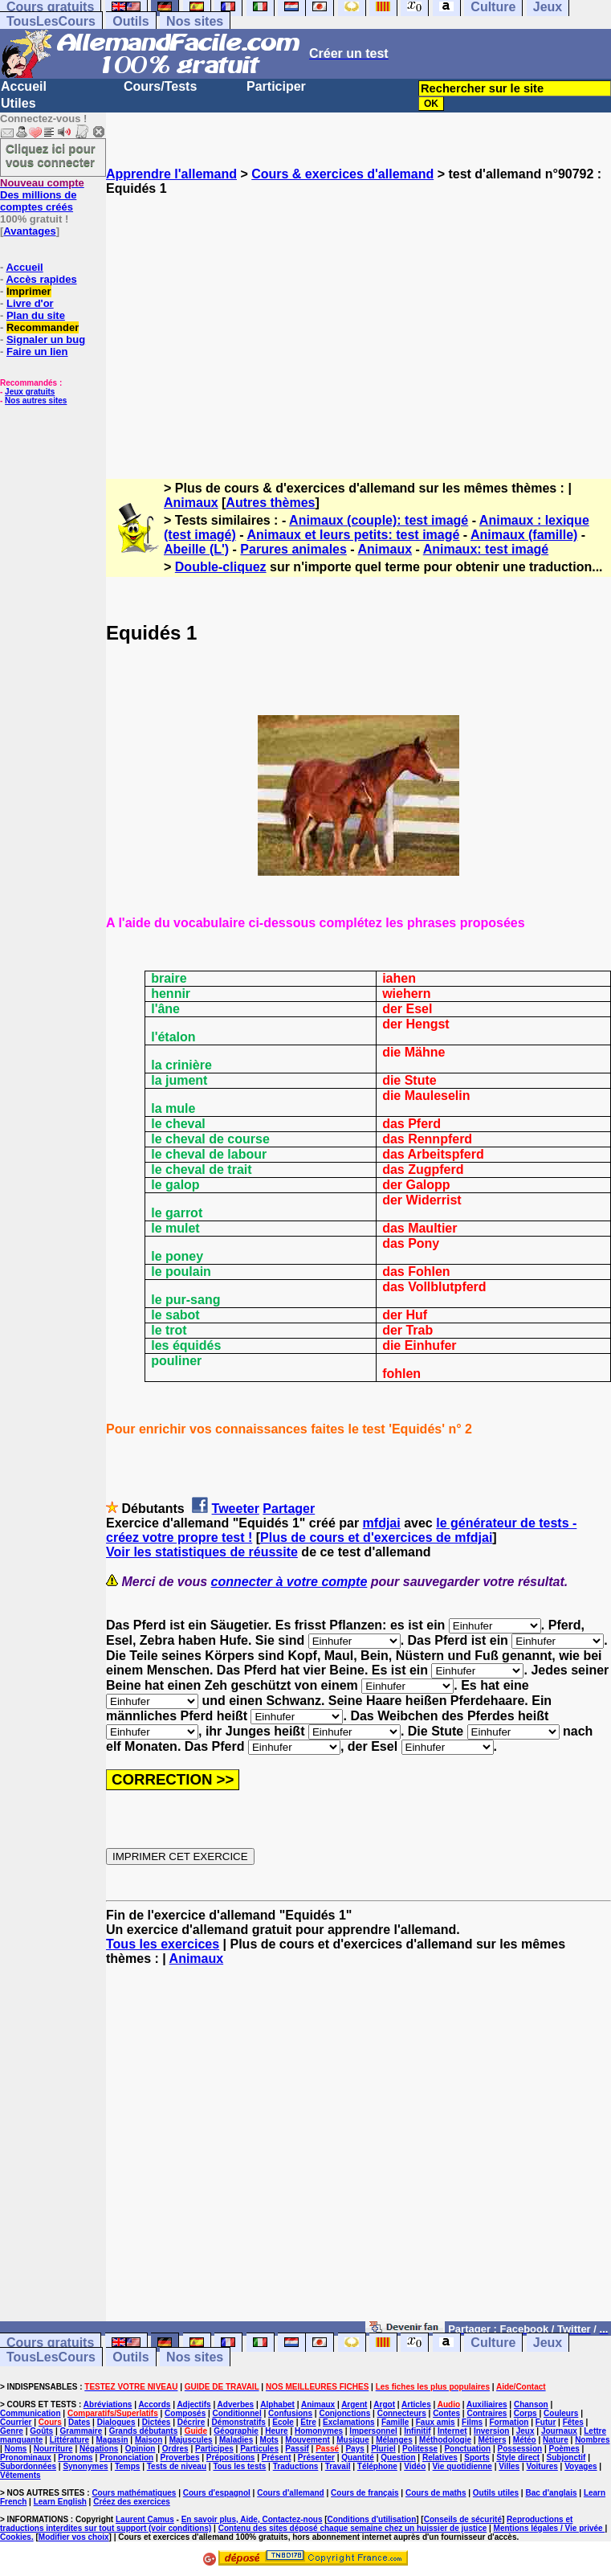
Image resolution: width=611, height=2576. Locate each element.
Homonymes (319, 2431)
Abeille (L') (196, 549)
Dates (79, 2422)
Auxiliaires (486, 2404)
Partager (289, 1508)
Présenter (316, 2457)
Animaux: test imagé (485, 549)
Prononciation (126, 2457)
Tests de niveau (176, 2466)
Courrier (15, 2422)
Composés (185, 2413)
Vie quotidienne (462, 2466)
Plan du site (35, 315)
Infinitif (417, 2431)
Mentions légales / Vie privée (549, 2528)
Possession (520, 2448)
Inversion (491, 2431)
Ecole (283, 2422)
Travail (338, 2466)
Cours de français (364, 2492)
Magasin (112, 2439)
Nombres (592, 2439)
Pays (354, 2448)
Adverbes (236, 2404)
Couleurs (561, 2413)
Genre (11, 2431)
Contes (446, 2413)
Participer (276, 86)
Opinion (140, 2448)
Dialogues (116, 2422)
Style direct (518, 2457)
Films (472, 2422)
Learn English (60, 2501)
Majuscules (191, 2439)
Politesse (420, 2448)
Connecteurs (401, 2413)
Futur (546, 2422)
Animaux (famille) (523, 535)
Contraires (486, 2413)
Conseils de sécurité (463, 2519)
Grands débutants (143, 2431)
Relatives (440, 2457)
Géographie (236, 2431)
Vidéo (415, 2466)
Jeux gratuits (30, 391)
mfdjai (382, 1523)
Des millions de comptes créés (42, 195)
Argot (384, 2404)
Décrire (191, 2422)
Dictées (156, 2422)
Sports (477, 2457)
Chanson (531, 2404)
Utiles (18, 103)
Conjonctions (344, 2413)
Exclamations (348, 2422)
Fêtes (573, 2422)
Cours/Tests (160, 86)
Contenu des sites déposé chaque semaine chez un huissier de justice (352, 2528)
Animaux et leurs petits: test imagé (352, 535)
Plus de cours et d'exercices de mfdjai (376, 1537)
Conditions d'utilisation (372, 2519)
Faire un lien (37, 352)
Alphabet (277, 2404)
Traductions (296, 2466)
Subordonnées (28, 2466)
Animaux (191, 502)
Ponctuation (467, 2448)
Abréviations (108, 2404)
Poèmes (563, 2448)
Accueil (24, 86)
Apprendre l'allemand (171, 174)
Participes (214, 2448)
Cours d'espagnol (217, 2492)
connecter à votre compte (289, 1582)
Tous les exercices (162, 1944)
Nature (555, 2439)
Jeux (547, 2342)
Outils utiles (496, 2492)
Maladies (236, 2439)
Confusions (290, 2413)
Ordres (175, 2448)
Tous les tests (239, 2466)
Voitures (542, 2466)
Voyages (580, 2466)
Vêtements (20, 2475)
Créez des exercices (131, 2501)
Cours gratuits (50, 2342)
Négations (98, 2448)
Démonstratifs (239, 2422)
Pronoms (75, 2457)
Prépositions (230, 2457)
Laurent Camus (145, 2519)
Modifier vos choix (74, 2537)
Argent (354, 2404)
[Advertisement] (358, 323)
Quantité (357, 2457)
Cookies (15, 2537)
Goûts (41, 2431)
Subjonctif (566, 2457)
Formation (509, 2422)
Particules (259, 2448)
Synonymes (85, 2466)
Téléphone (377, 2466)
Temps (128, 2466)
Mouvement (307, 2439)
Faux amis (435, 2422)
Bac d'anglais (550, 2492)
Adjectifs (193, 2404)
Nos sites (194, 21)
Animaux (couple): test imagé (378, 520)
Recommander (42, 327)
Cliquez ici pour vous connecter (51, 155)
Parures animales (293, 549)
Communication (30, 2413)
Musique (352, 2439)
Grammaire (81, 2431)
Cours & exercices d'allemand (342, 174)
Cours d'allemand (290, 2492)
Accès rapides (41, 279)
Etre (308, 2422)
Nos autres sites (36, 400)
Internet (452, 2431)
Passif (296, 2448)
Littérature (69, 2439)
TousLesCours (51, 21)
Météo (524, 2439)
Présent (276, 2457)
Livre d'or (30, 303)
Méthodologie (445, 2439)
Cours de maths (435, 2492)
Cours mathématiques (134, 2492)
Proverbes (180, 2457)
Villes (509, 2466)
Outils (130, 21)
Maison (148, 2439)
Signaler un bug (45, 339)
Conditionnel (237, 2413)
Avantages (29, 231)
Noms (16, 2448)
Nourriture (53, 2448)
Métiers (492, 2439)
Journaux (559, 2431)
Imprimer (28, 291)
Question (398, 2457)
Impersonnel (373, 2431)
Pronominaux (25, 2457)
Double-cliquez (221, 567)
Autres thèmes (270, 502)
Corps (525, 2413)
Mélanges (394, 2439)
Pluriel (383, 2448)
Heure (276, 2431)
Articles (416, 2404)
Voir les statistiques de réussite (202, 1552)
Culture (492, 2342)
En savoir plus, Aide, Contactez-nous (252, 2519)
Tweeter (235, 1508)
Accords (154, 2404)
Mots (269, 2439)
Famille (395, 2422)
